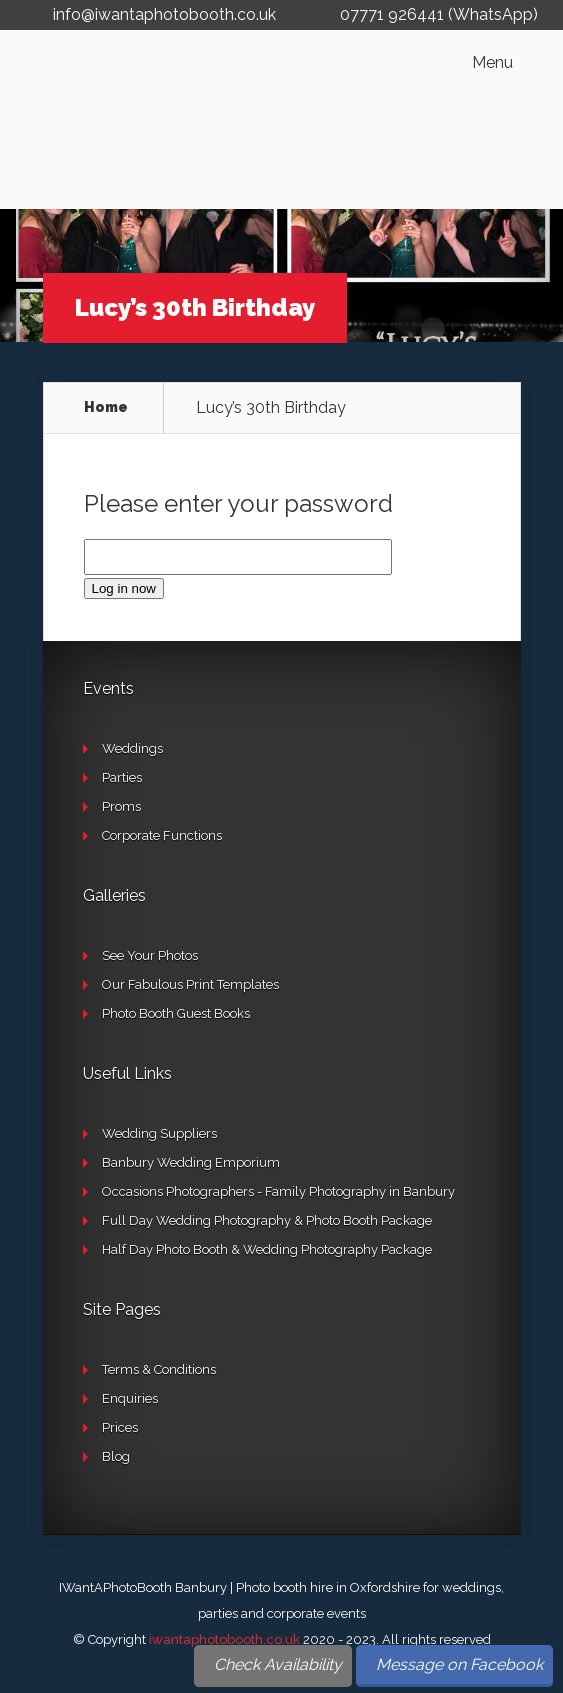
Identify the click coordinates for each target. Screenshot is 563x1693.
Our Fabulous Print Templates (190, 984)
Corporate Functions (162, 835)
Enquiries (130, 1398)
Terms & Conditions (159, 1369)
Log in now (124, 588)
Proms (121, 806)
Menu (492, 63)
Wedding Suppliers (159, 1133)
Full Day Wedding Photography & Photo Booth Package (267, 1220)
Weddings (132, 748)
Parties (122, 777)
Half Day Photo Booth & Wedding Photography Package (267, 1249)
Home (106, 407)
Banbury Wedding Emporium (191, 1162)
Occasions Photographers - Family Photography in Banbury (278, 1191)
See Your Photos (150, 955)
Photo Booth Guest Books (176, 1013)
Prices (120, 1427)
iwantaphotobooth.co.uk (224, 1639)
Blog (116, 1456)
